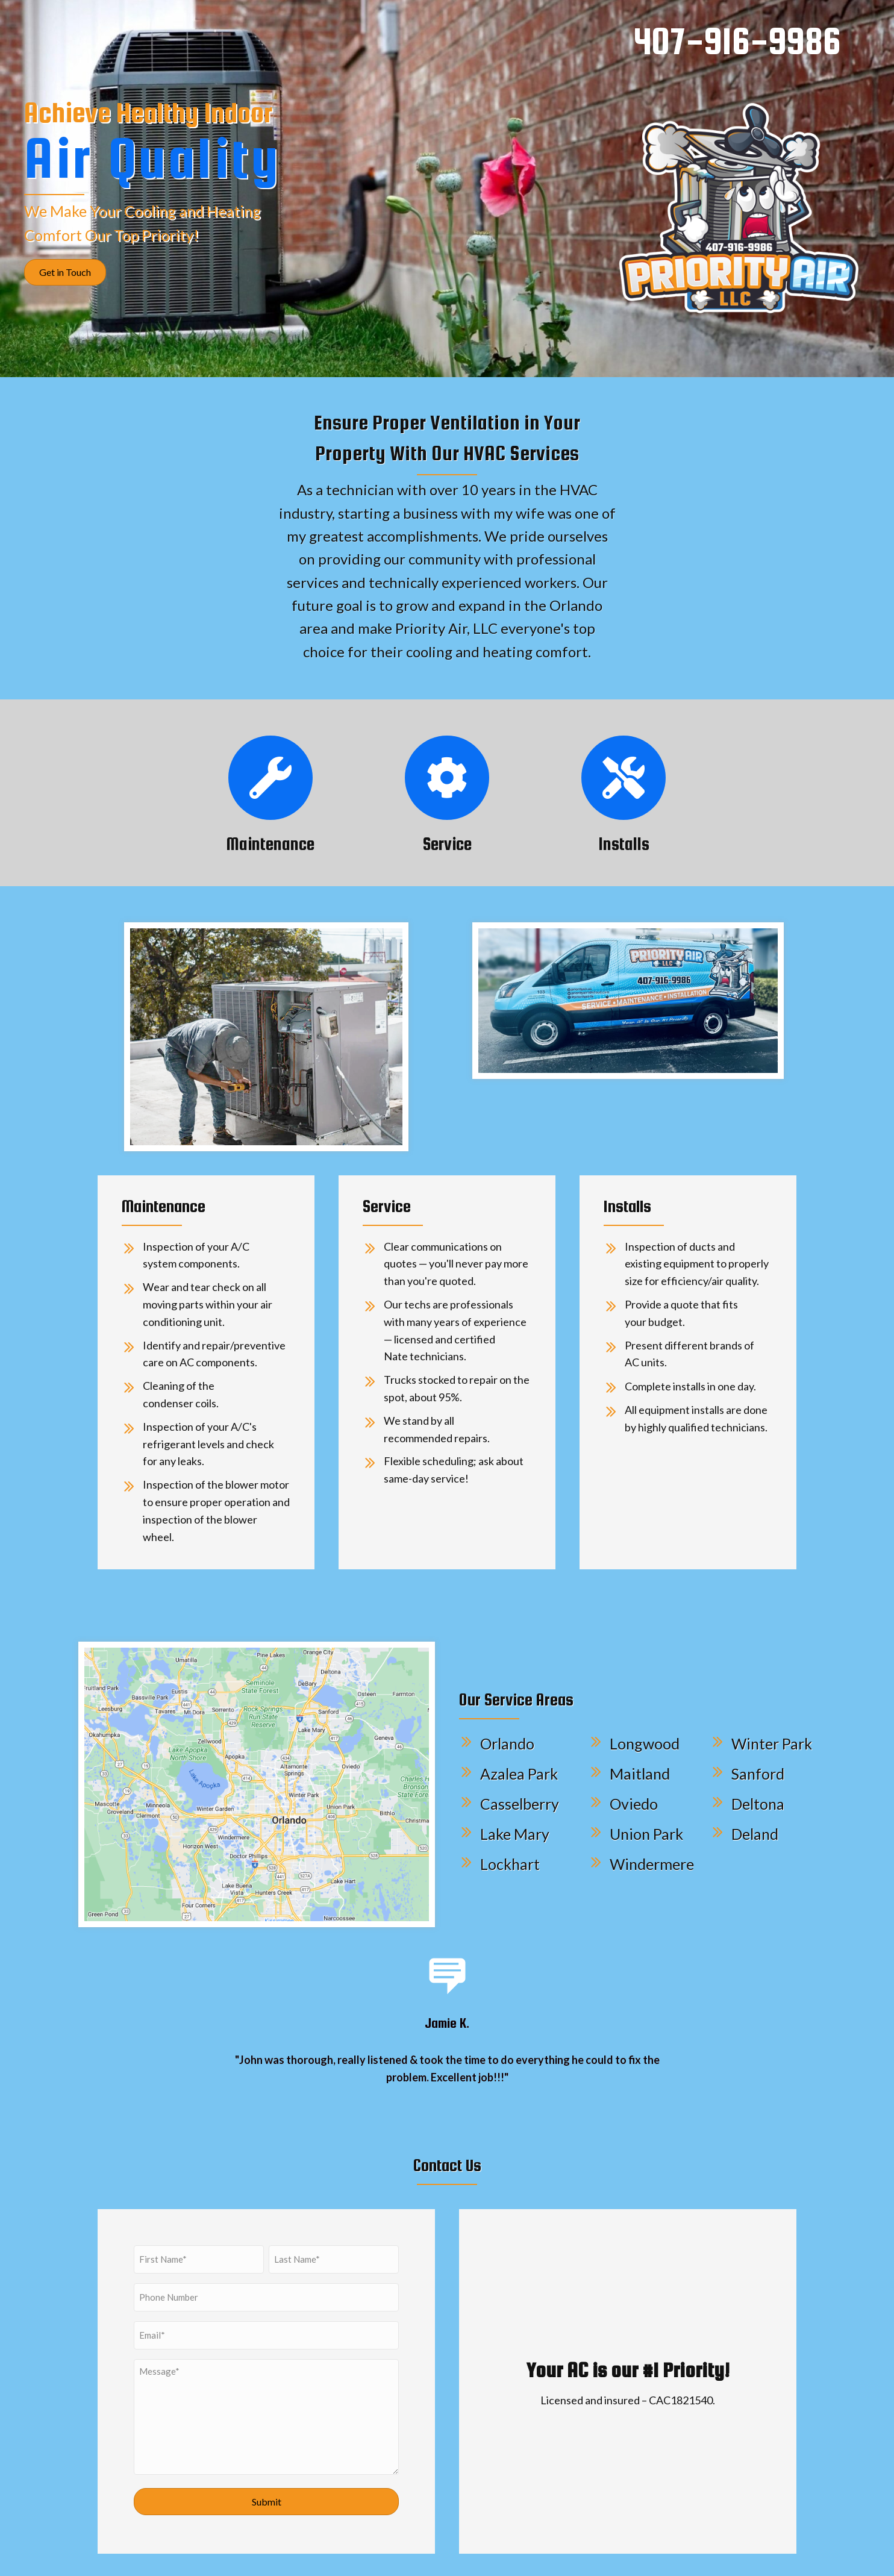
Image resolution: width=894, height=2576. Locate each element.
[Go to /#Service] (447, 778)
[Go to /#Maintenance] (270, 778)
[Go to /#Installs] (624, 778)
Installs (623, 844)
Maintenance (270, 844)
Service (447, 844)
